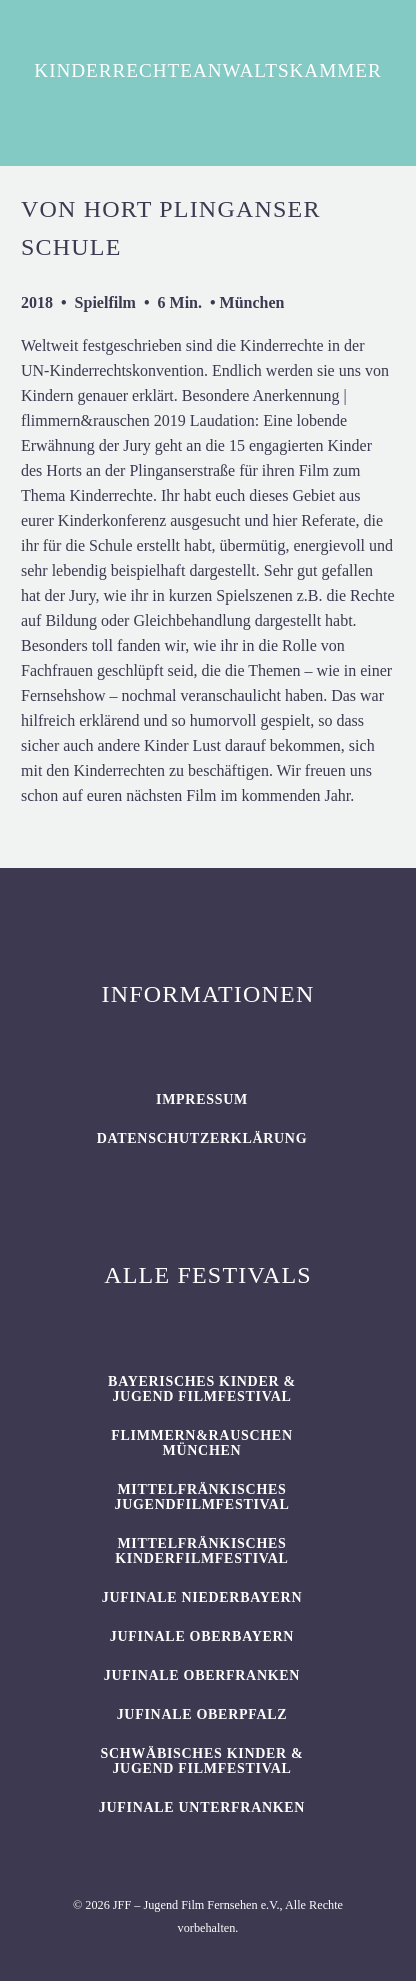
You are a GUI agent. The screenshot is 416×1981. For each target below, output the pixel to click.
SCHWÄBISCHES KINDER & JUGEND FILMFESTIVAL (201, 1761)
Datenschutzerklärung (202, 1138)
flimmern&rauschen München (201, 1443)
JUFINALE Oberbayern (202, 1636)
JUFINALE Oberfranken (202, 1675)
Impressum (202, 1099)
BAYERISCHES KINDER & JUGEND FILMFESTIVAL (202, 1389)
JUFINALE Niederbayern (202, 1597)
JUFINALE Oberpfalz (202, 1714)
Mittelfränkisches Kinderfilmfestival (201, 1551)
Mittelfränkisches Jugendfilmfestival (202, 1497)
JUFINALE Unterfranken (202, 1807)
